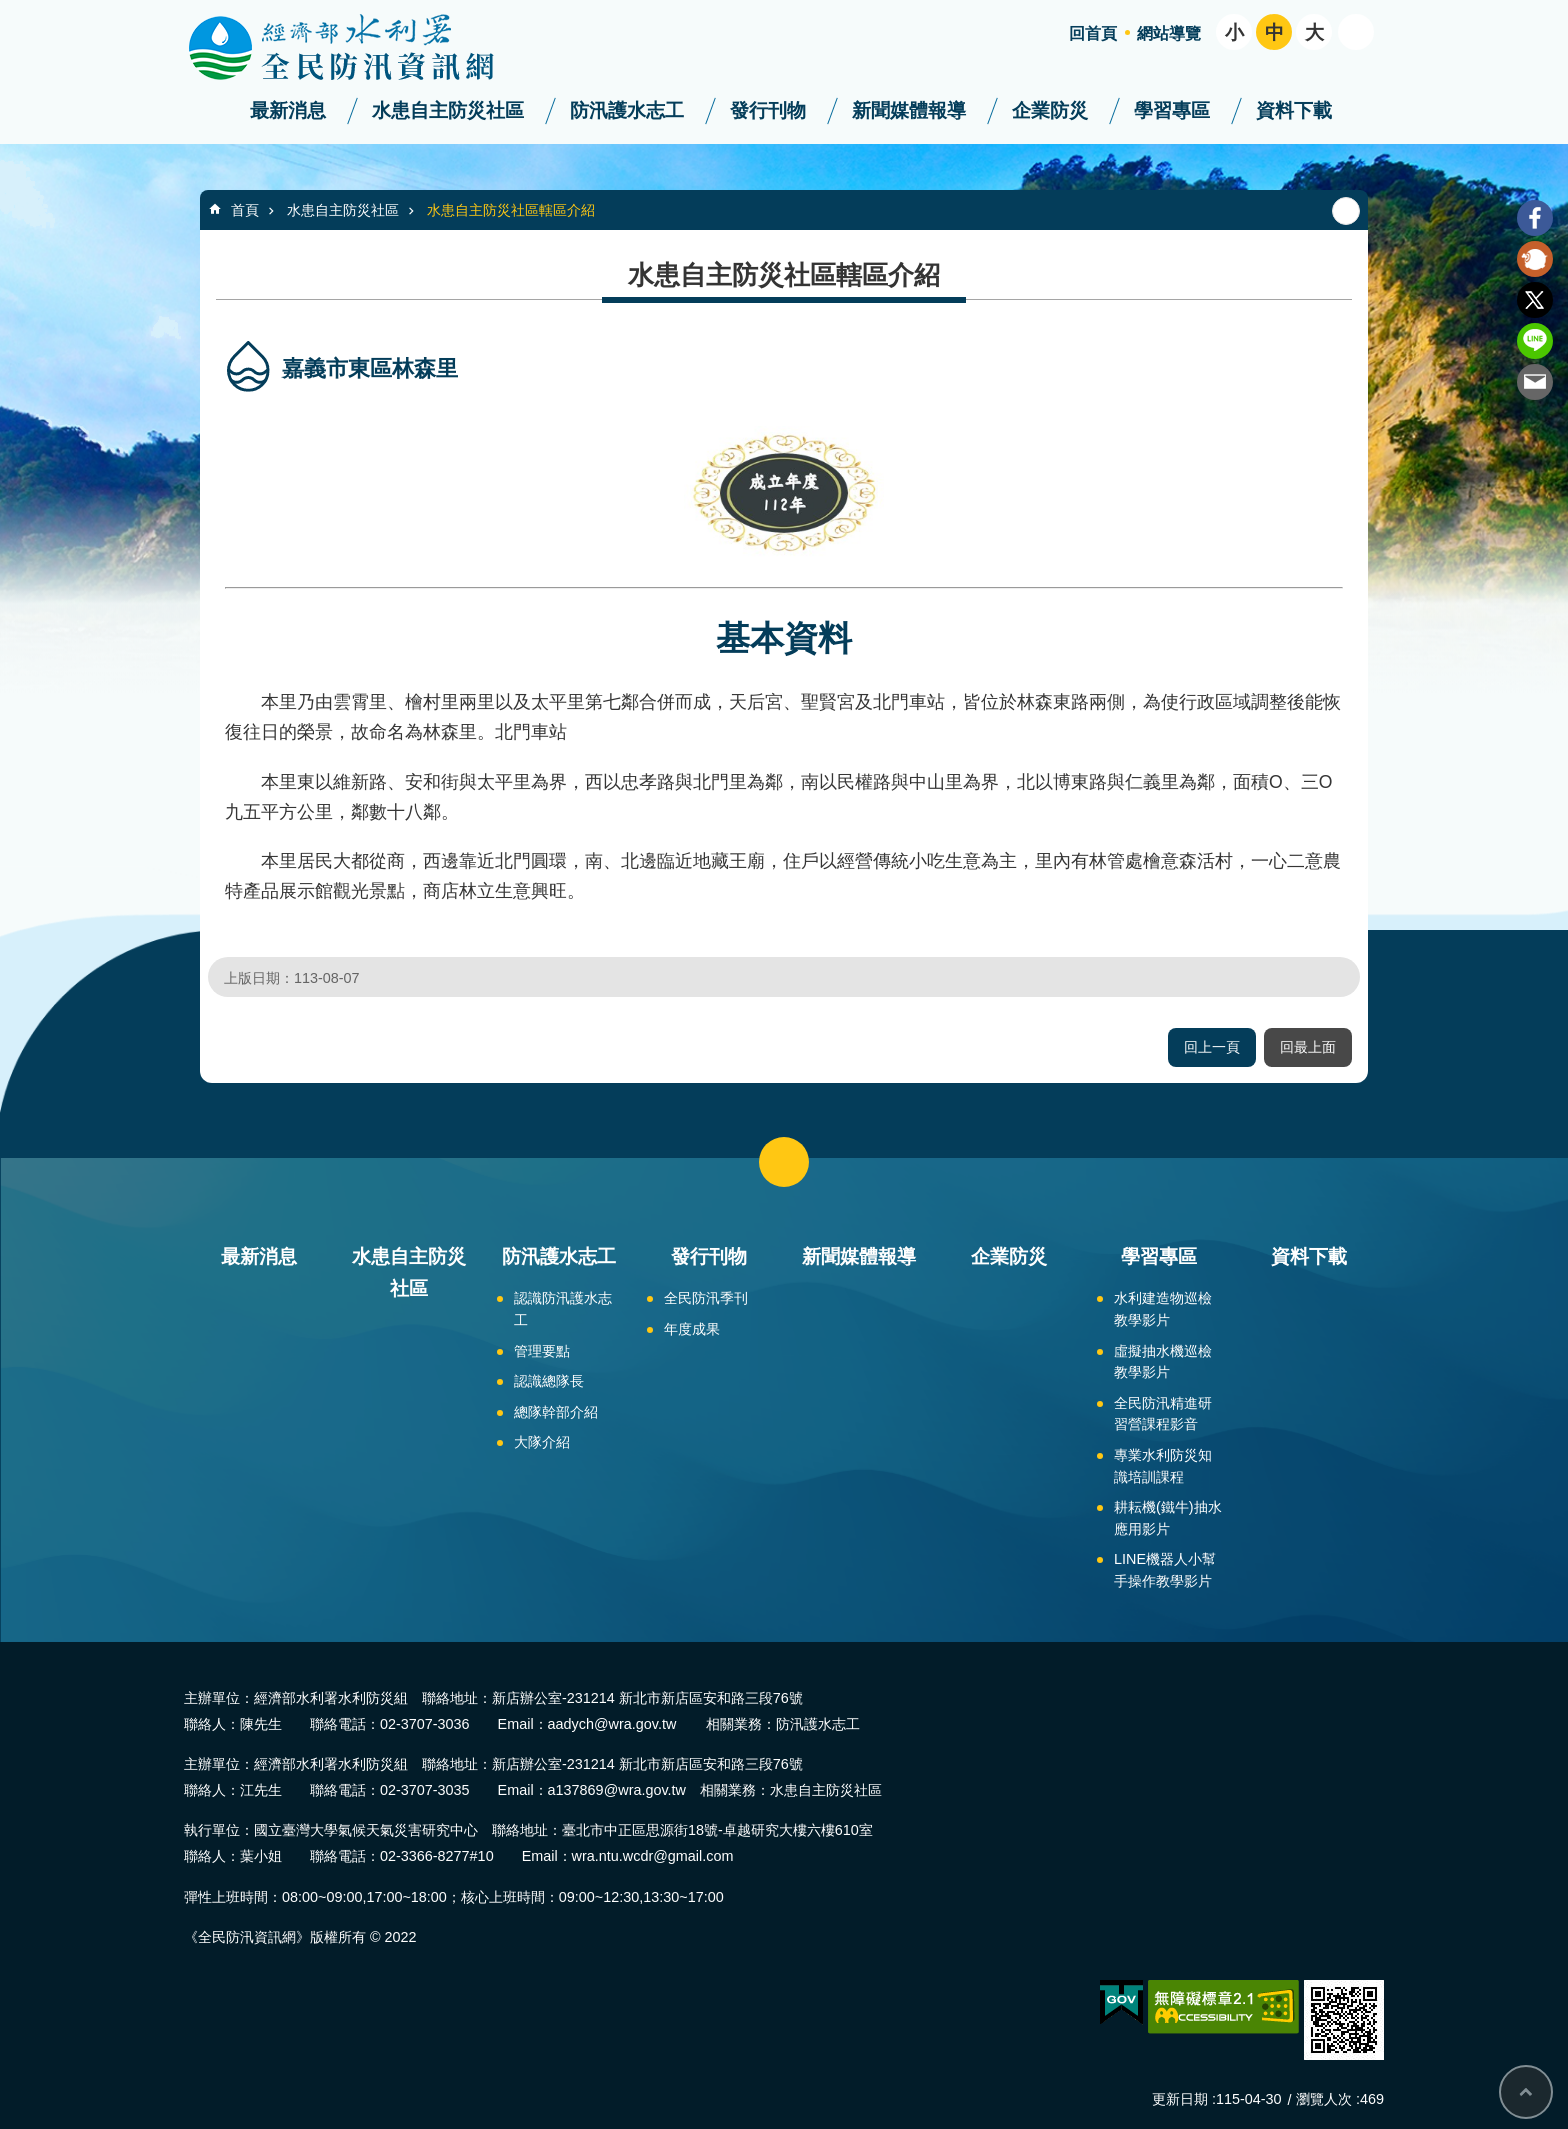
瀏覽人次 (1324, 2099)
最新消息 (288, 110)
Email (1535, 382)
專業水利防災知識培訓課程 (1163, 1466)
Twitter (1535, 300)
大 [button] (1314, 32)
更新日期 (1180, 2099)
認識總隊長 (549, 1381)
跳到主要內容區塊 (10, 10)
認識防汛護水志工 (563, 1309)
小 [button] (1234, 32)
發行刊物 (768, 110)
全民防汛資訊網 (359, 48)
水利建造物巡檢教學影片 (1163, 1309)
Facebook (1535, 218)
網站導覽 (1169, 33)
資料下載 (1294, 110)
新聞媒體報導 (909, 110)
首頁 (245, 210)
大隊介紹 (542, 1442)
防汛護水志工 (627, 110)
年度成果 (692, 1329)
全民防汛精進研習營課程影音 (1163, 1414)
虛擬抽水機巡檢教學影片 (1163, 1362)
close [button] (784, 1162)
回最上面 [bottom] (1526, 2092)
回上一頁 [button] (1212, 1047)
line (1535, 341)
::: (6, 8)
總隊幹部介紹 (556, 1412)
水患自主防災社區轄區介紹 (511, 210)
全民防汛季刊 (706, 1298)
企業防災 (1050, 110)
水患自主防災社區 (448, 110)
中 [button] (1274, 32)
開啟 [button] (1356, 32)
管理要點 (542, 1351)
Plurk (1535, 259)
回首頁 (1093, 33)
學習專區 (1172, 110)
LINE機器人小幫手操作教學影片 (1165, 1570)
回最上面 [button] (1308, 1047)
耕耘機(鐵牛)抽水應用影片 (1168, 1518)
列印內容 (1346, 211)
